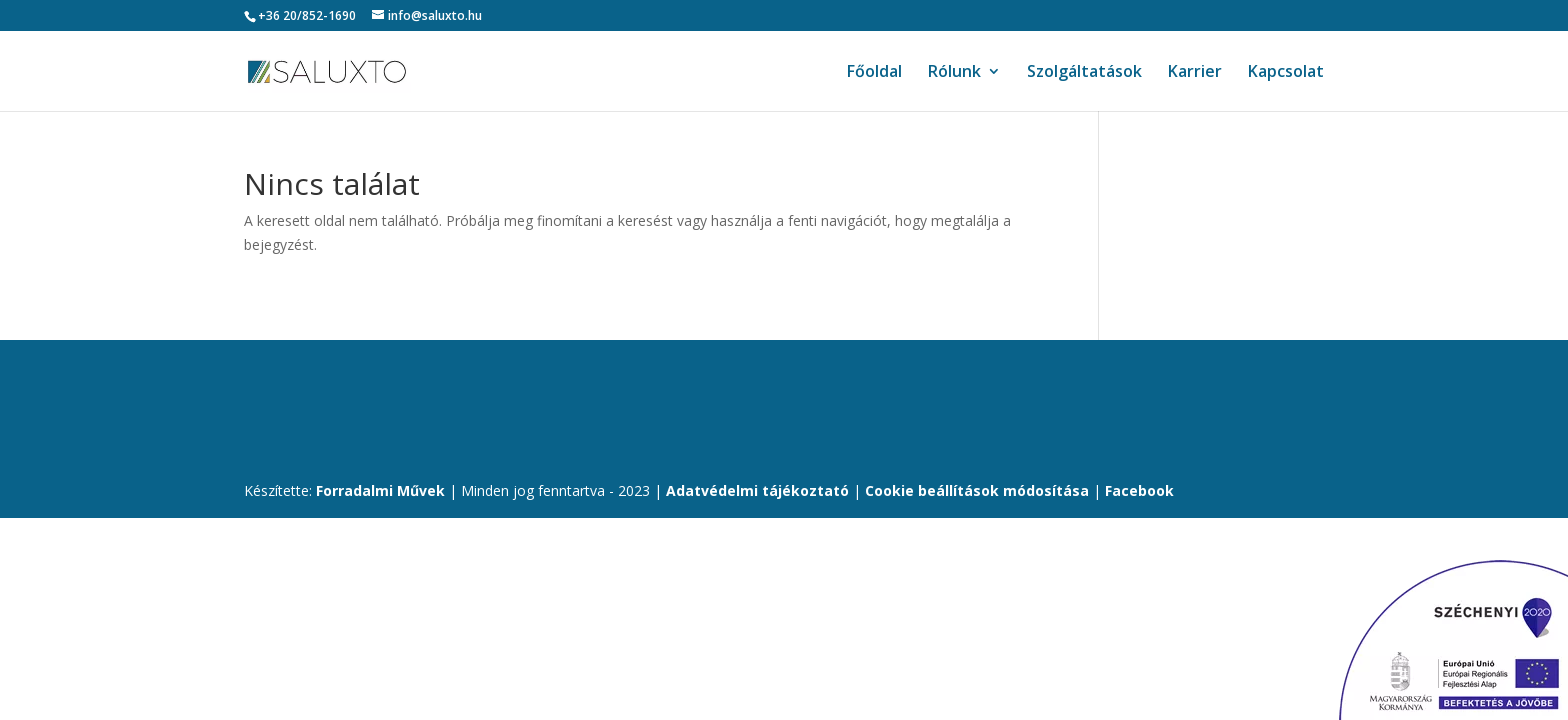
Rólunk (954, 73)
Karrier (1195, 73)
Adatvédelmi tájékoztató (757, 490)
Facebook (1139, 490)
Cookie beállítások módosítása (979, 490)
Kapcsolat (1286, 73)
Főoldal (874, 73)
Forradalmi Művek (380, 490)
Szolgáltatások (1084, 73)
